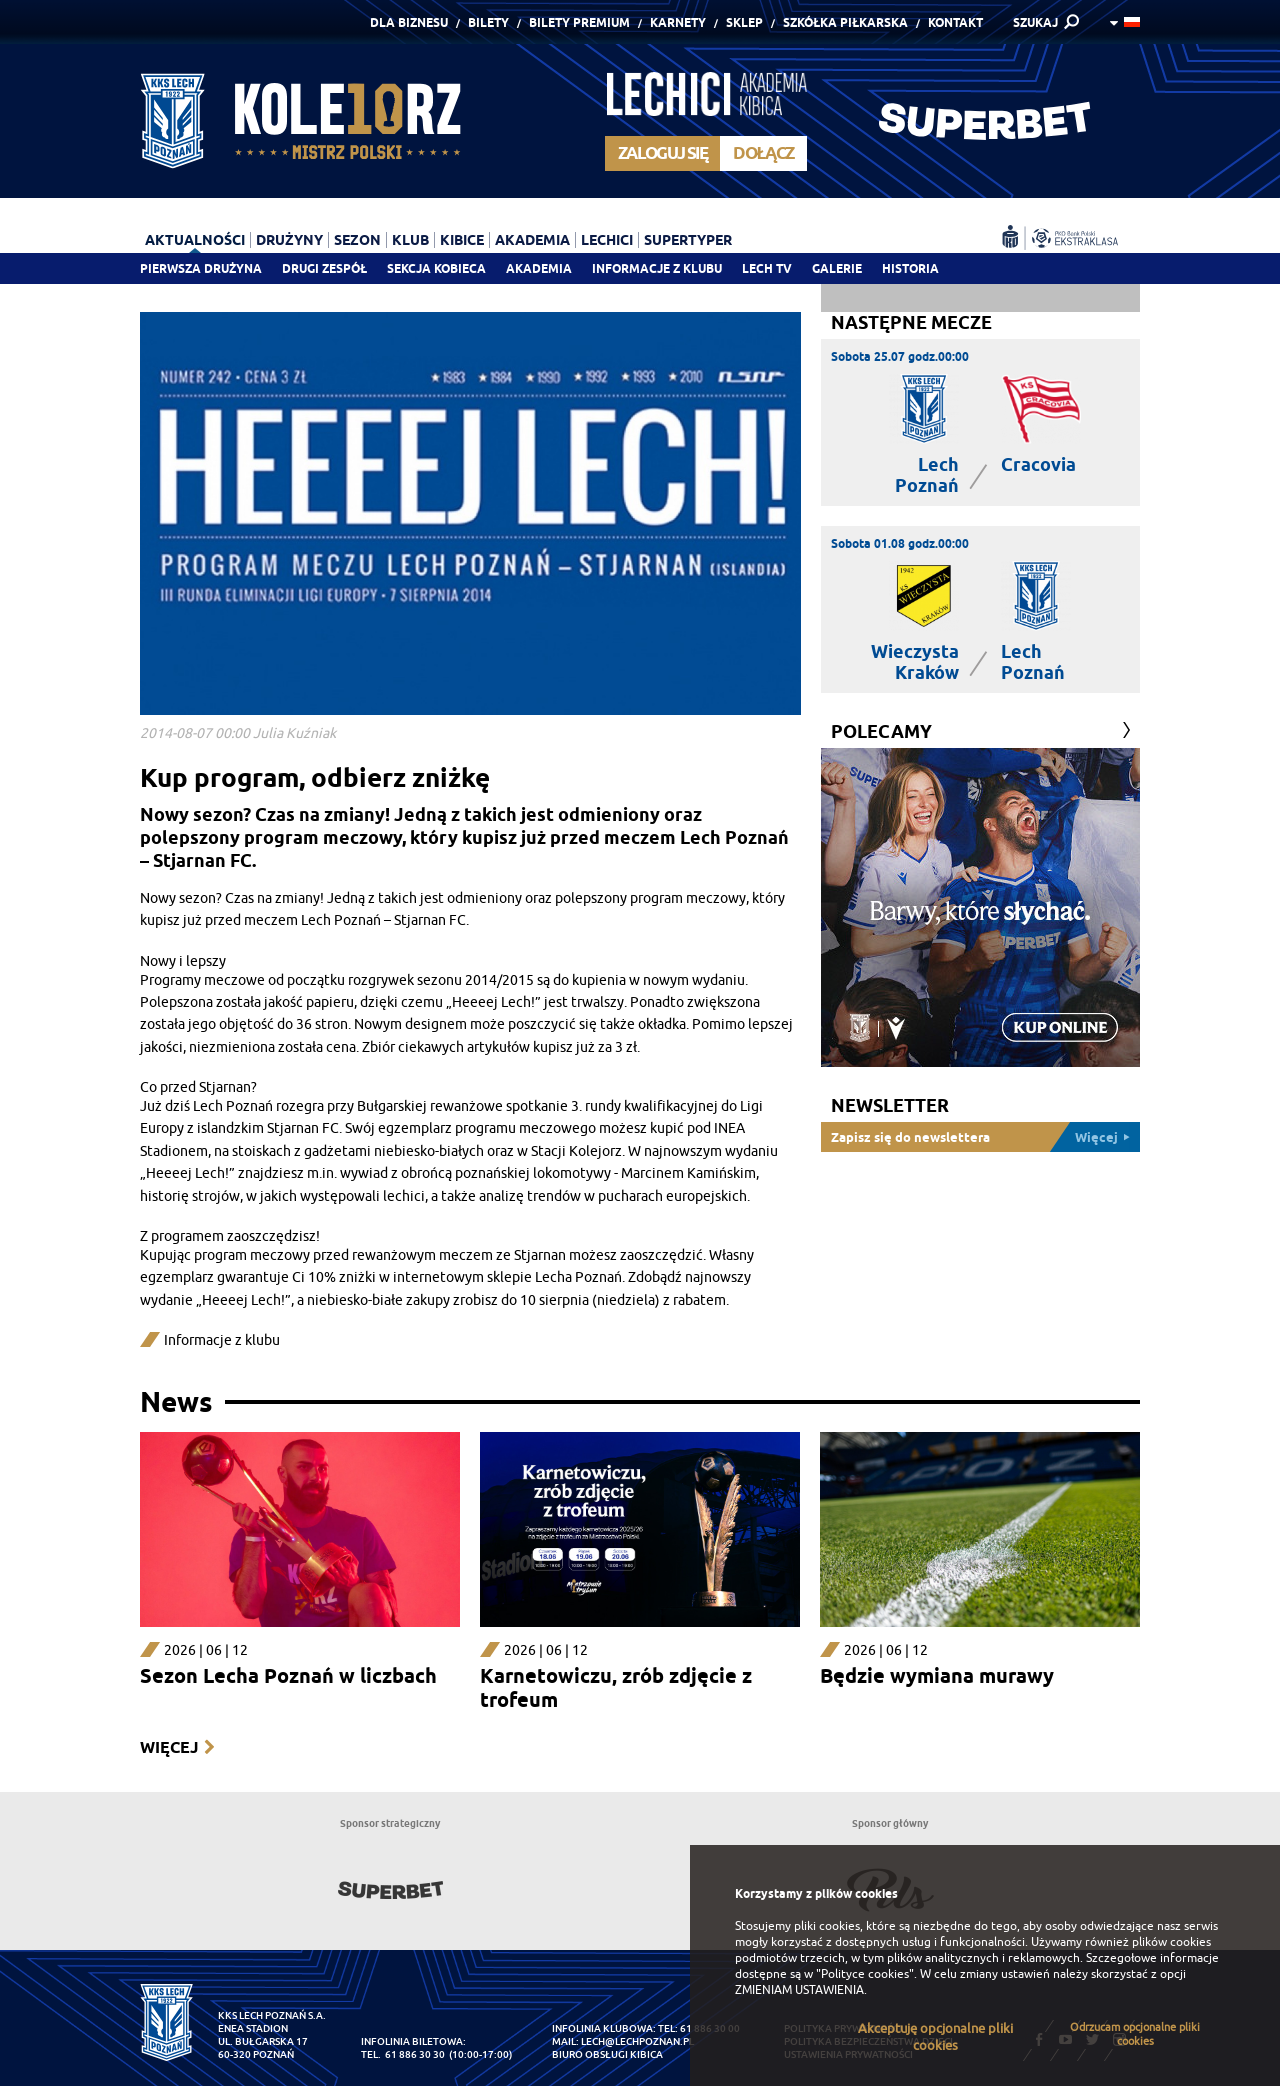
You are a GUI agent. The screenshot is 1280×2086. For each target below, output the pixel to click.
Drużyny (289, 240)
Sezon (357, 240)
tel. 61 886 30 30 (403, 2054)
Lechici (607, 240)
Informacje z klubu (657, 268)
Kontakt (955, 22)
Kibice (462, 240)
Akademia (539, 268)
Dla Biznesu (409, 22)
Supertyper (688, 240)
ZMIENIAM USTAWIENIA (799, 1990)
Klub (410, 240)
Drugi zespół (324, 268)
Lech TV (767, 268)
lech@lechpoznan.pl (637, 2041)
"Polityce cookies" (865, 1974)
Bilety (488, 22)
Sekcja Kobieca (436, 268)
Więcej (169, 1747)
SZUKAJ (1035, 22)
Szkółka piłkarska (845, 22)
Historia (910, 268)
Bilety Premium (579, 22)
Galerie (837, 268)
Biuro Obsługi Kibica (607, 2054)
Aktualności (195, 240)
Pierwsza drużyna (201, 268)
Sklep (744, 22)
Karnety (678, 22)
